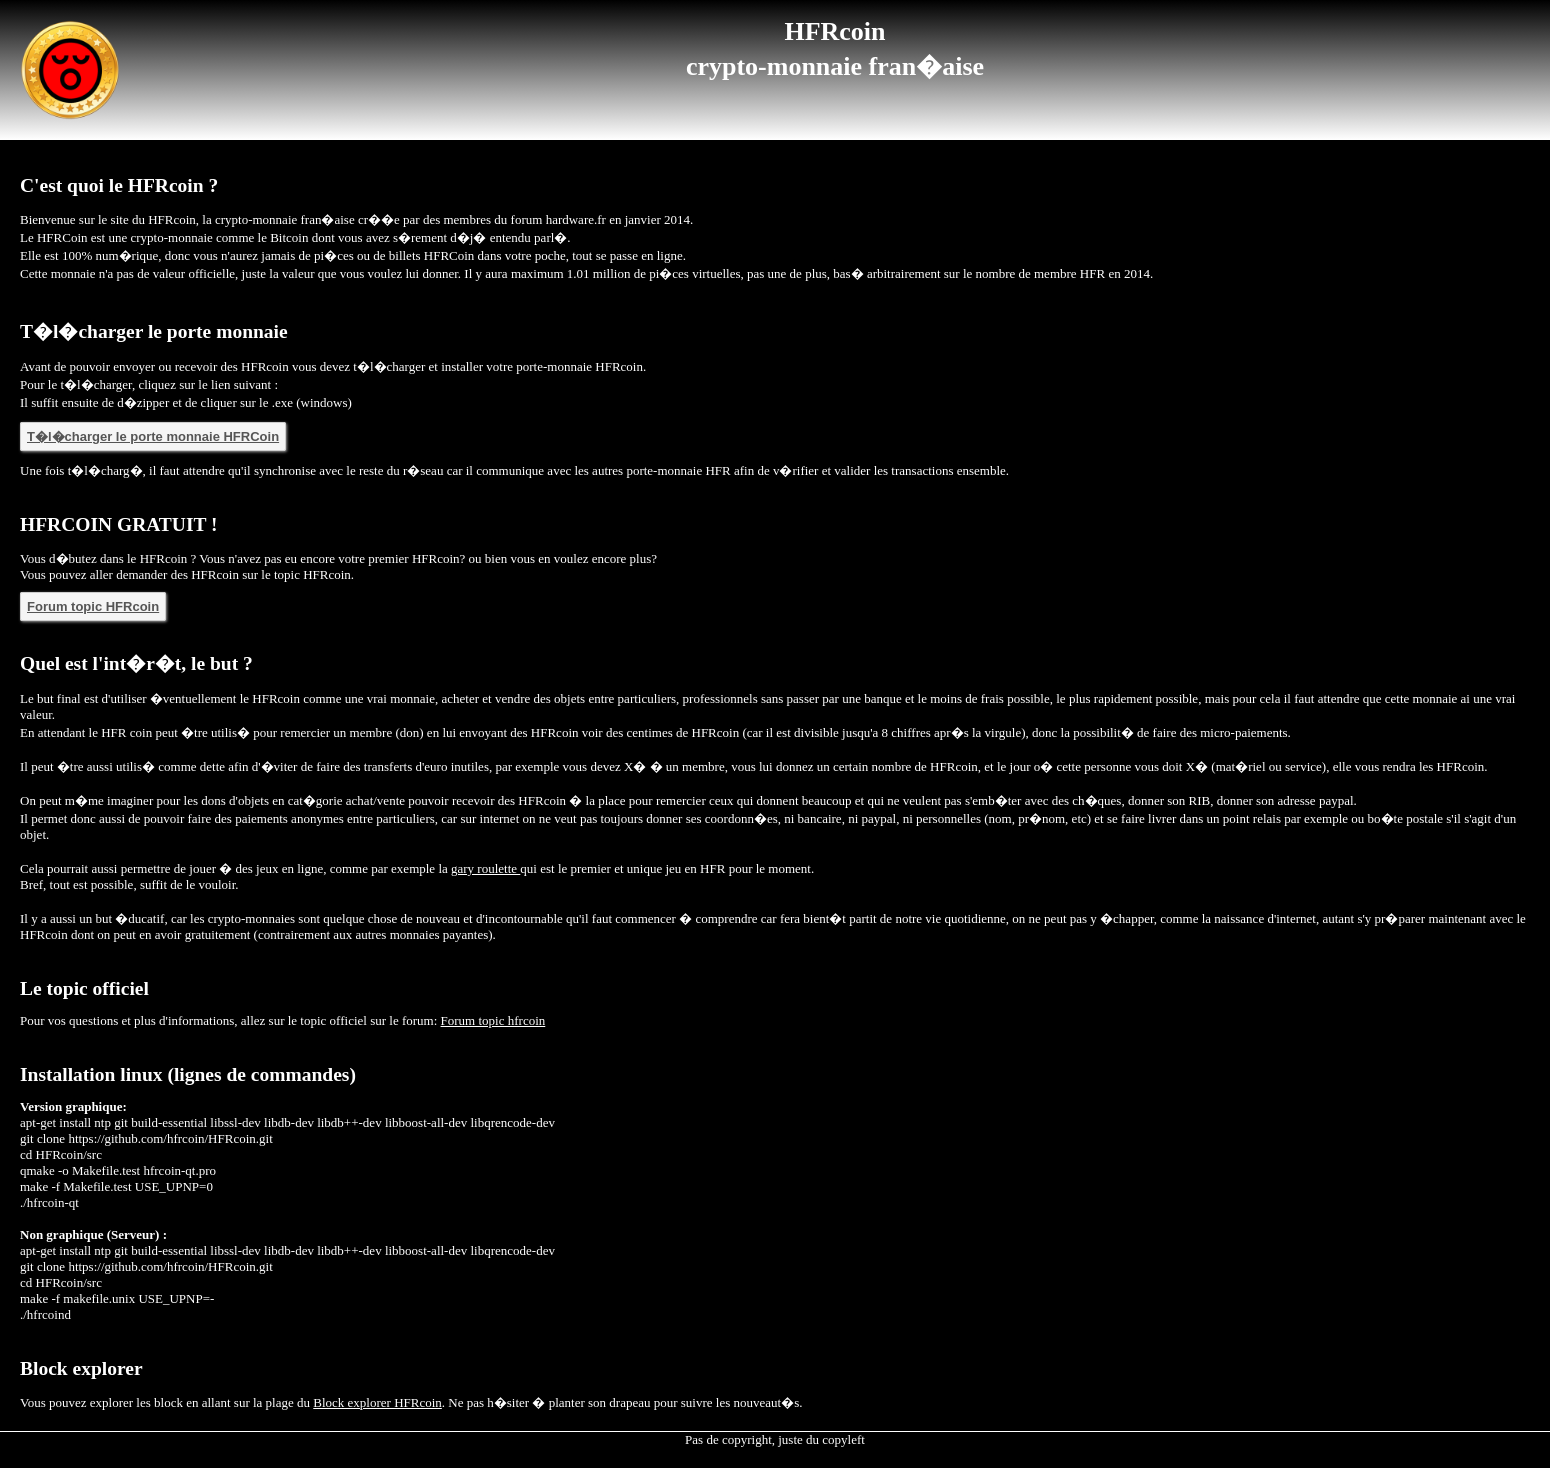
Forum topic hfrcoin (493, 1020)
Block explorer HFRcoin (377, 1402)
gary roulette (485, 868)
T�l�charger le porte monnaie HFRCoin (153, 436)
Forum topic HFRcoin (93, 606)
